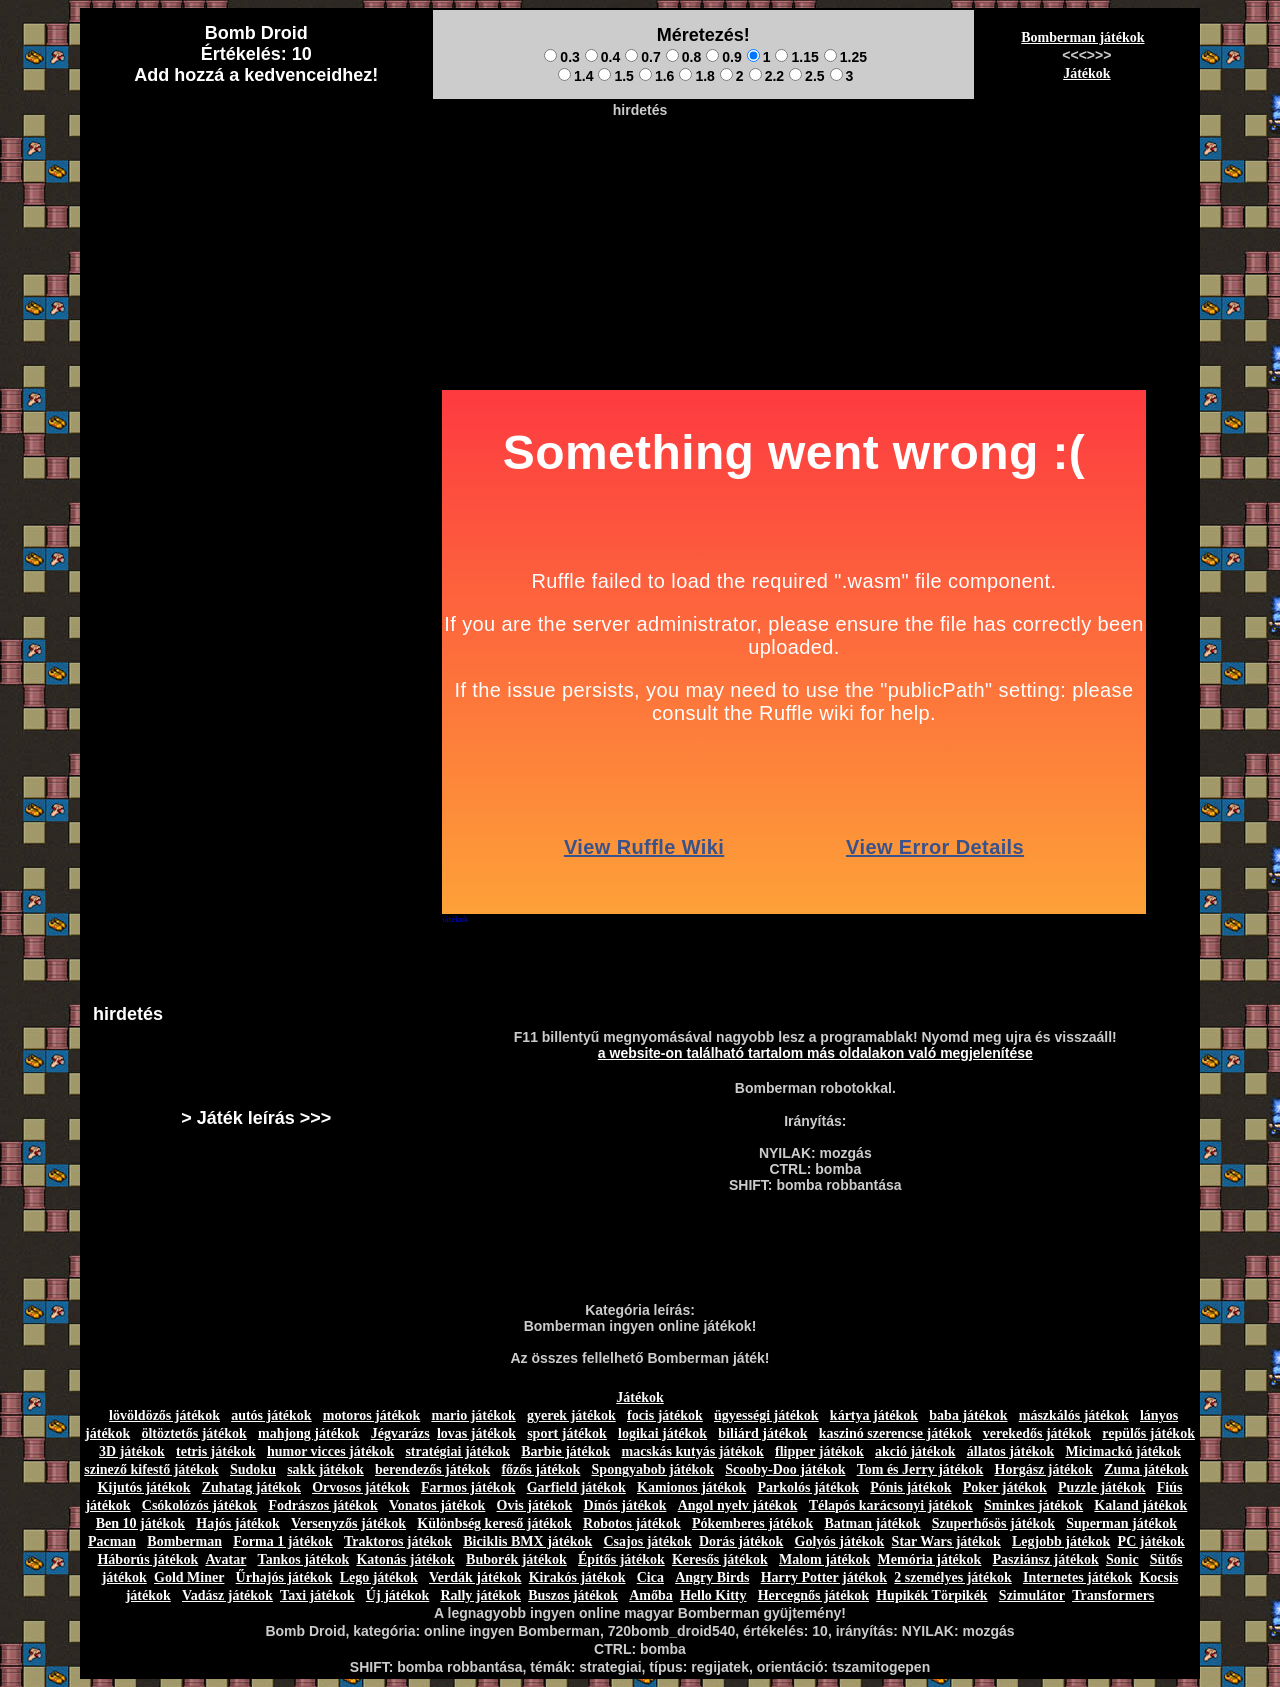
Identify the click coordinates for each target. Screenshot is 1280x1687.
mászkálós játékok (1074, 1415)
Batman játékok (873, 1523)
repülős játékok (1148, 1433)
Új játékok (397, 1595)
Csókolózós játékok (200, 1505)
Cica (650, 1577)
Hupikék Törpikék (931, 1595)
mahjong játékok (309, 1433)
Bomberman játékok (1082, 37)
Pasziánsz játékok (1046, 1559)
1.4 (575, 76)
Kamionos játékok (691, 1487)
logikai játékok (662, 1433)
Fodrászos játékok (323, 1505)
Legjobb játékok (1061, 1541)
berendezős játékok (432, 1469)
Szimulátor (1032, 1595)
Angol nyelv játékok (738, 1505)
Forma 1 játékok (283, 1541)
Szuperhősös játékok (993, 1523)
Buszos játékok (573, 1595)
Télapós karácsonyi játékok (891, 1505)
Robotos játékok (632, 1523)
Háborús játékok (147, 1559)
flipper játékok (819, 1451)
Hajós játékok (238, 1523)
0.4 (602, 57)
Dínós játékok (625, 1505)
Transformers (1113, 1595)
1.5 (615, 76)
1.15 (796, 57)
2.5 (806, 76)
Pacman (112, 1541)
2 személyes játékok (952, 1577)
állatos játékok (1011, 1451)
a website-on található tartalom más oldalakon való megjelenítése (815, 1053)
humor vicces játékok (330, 1451)
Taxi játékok (317, 1595)
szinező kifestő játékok (151, 1469)
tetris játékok (216, 1451)
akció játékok (915, 1451)
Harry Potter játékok (824, 1577)
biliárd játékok (762, 1433)
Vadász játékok (227, 1595)
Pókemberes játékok (752, 1523)
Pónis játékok (910, 1487)
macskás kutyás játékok (692, 1451)
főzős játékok (540, 1469)
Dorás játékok (741, 1541)
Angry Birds (712, 1577)
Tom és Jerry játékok (920, 1469)
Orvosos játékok (361, 1487)
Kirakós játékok (577, 1577)
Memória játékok (930, 1559)
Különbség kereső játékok (494, 1523)
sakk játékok (325, 1469)
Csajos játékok (647, 1541)
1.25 (845, 57)
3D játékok (132, 1451)
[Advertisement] (640, 171)
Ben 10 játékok (140, 1523)
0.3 (561, 57)
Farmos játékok (468, 1487)
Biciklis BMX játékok (527, 1541)
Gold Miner (189, 1577)
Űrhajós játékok (284, 1577)
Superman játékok (1121, 1523)
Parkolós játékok (809, 1487)
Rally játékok (480, 1595)
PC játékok (1151, 1541)
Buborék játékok (516, 1559)
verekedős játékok (1037, 1433)
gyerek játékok (571, 1415)
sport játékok (567, 1433)
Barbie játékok (565, 1451)
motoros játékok (371, 1415)
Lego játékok (379, 1577)
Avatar (225, 1559)
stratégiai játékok (457, 1451)
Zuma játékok (1146, 1469)
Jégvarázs (400, 1433)
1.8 (696, 76)
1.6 (656, 76)
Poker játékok (1005, 1487)
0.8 (683, 57)
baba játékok (968, 1415)
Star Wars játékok (946, 1541)
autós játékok (271, 1415)
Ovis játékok (535, 1505)
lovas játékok (476, 1433)
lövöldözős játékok (164, 1415)
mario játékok (473, 1415)
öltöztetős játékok (193, 1433)
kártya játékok (874, 1415)
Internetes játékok (1077, 1577)
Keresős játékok (720, 1559)
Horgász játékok (1044, 1469)
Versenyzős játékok (348, 1523)
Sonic (1122, 1559)
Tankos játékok (304, 1559)
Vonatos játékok (437, 1505)
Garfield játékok (576, 1487)
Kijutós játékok (144, 1487)
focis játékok (665, 1415)
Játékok (1086, 73)
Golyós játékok (840, 1541)
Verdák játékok (475, 1577)
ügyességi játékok (766, 1415)
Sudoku (253, 1469)
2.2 (766, 76)
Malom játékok (824, 1559)
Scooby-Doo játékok (785, 1469)
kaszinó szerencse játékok (895, 1433)
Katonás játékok (405, 1559)
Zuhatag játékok (251, 1487)
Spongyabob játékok (653, 1469)
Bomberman (184, 1541)
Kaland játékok (1140, 1505)
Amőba (651, 1595)
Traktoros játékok (398, 1541)
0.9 (723, 57)
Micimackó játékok (1122, 1451)
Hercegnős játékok (813, 1595)
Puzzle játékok (1101, 1487)
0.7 (642, 57)
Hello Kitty (713, 1595)
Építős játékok (621, 1559)
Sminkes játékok (1033, 1505)
